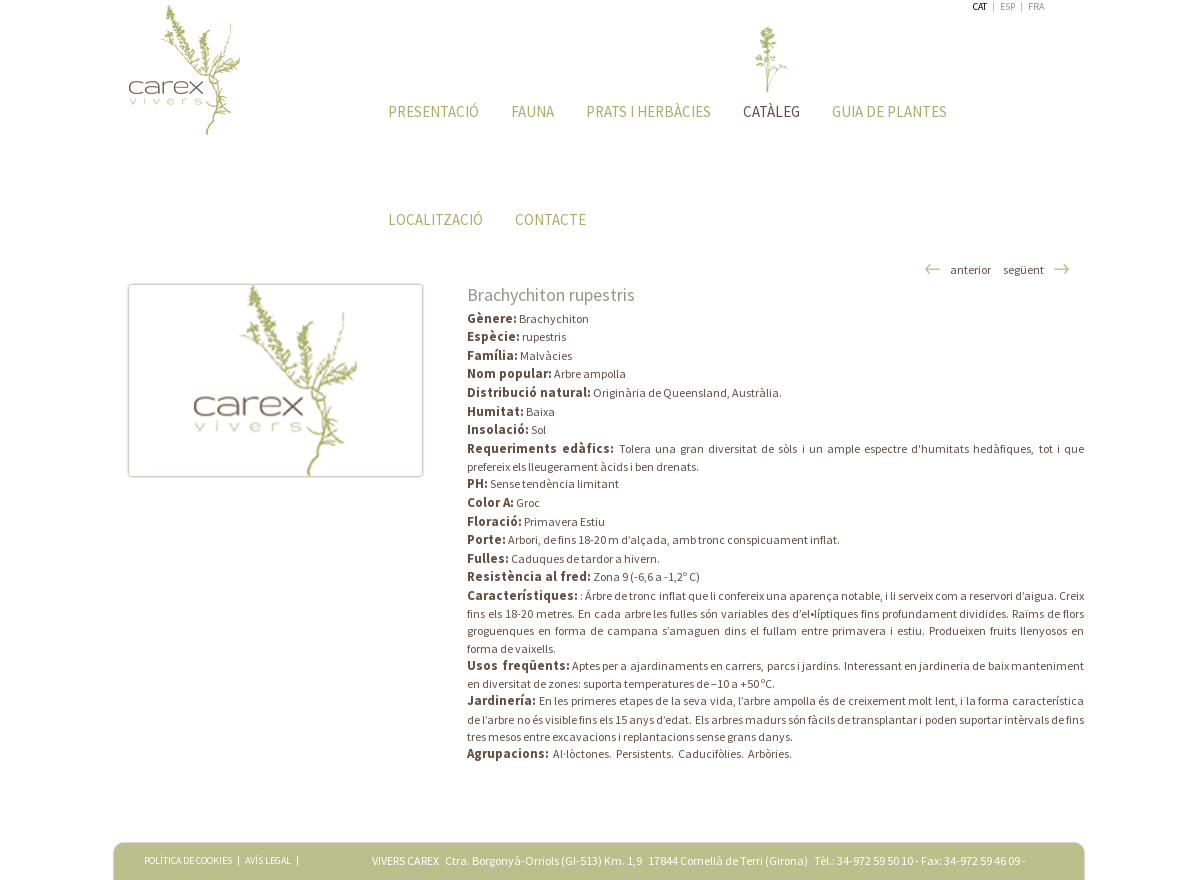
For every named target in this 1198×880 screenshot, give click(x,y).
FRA (1036, 6)
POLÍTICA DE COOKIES (188, 860)
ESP (1007, 6)
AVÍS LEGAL (268, 860)
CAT (980, 6)
